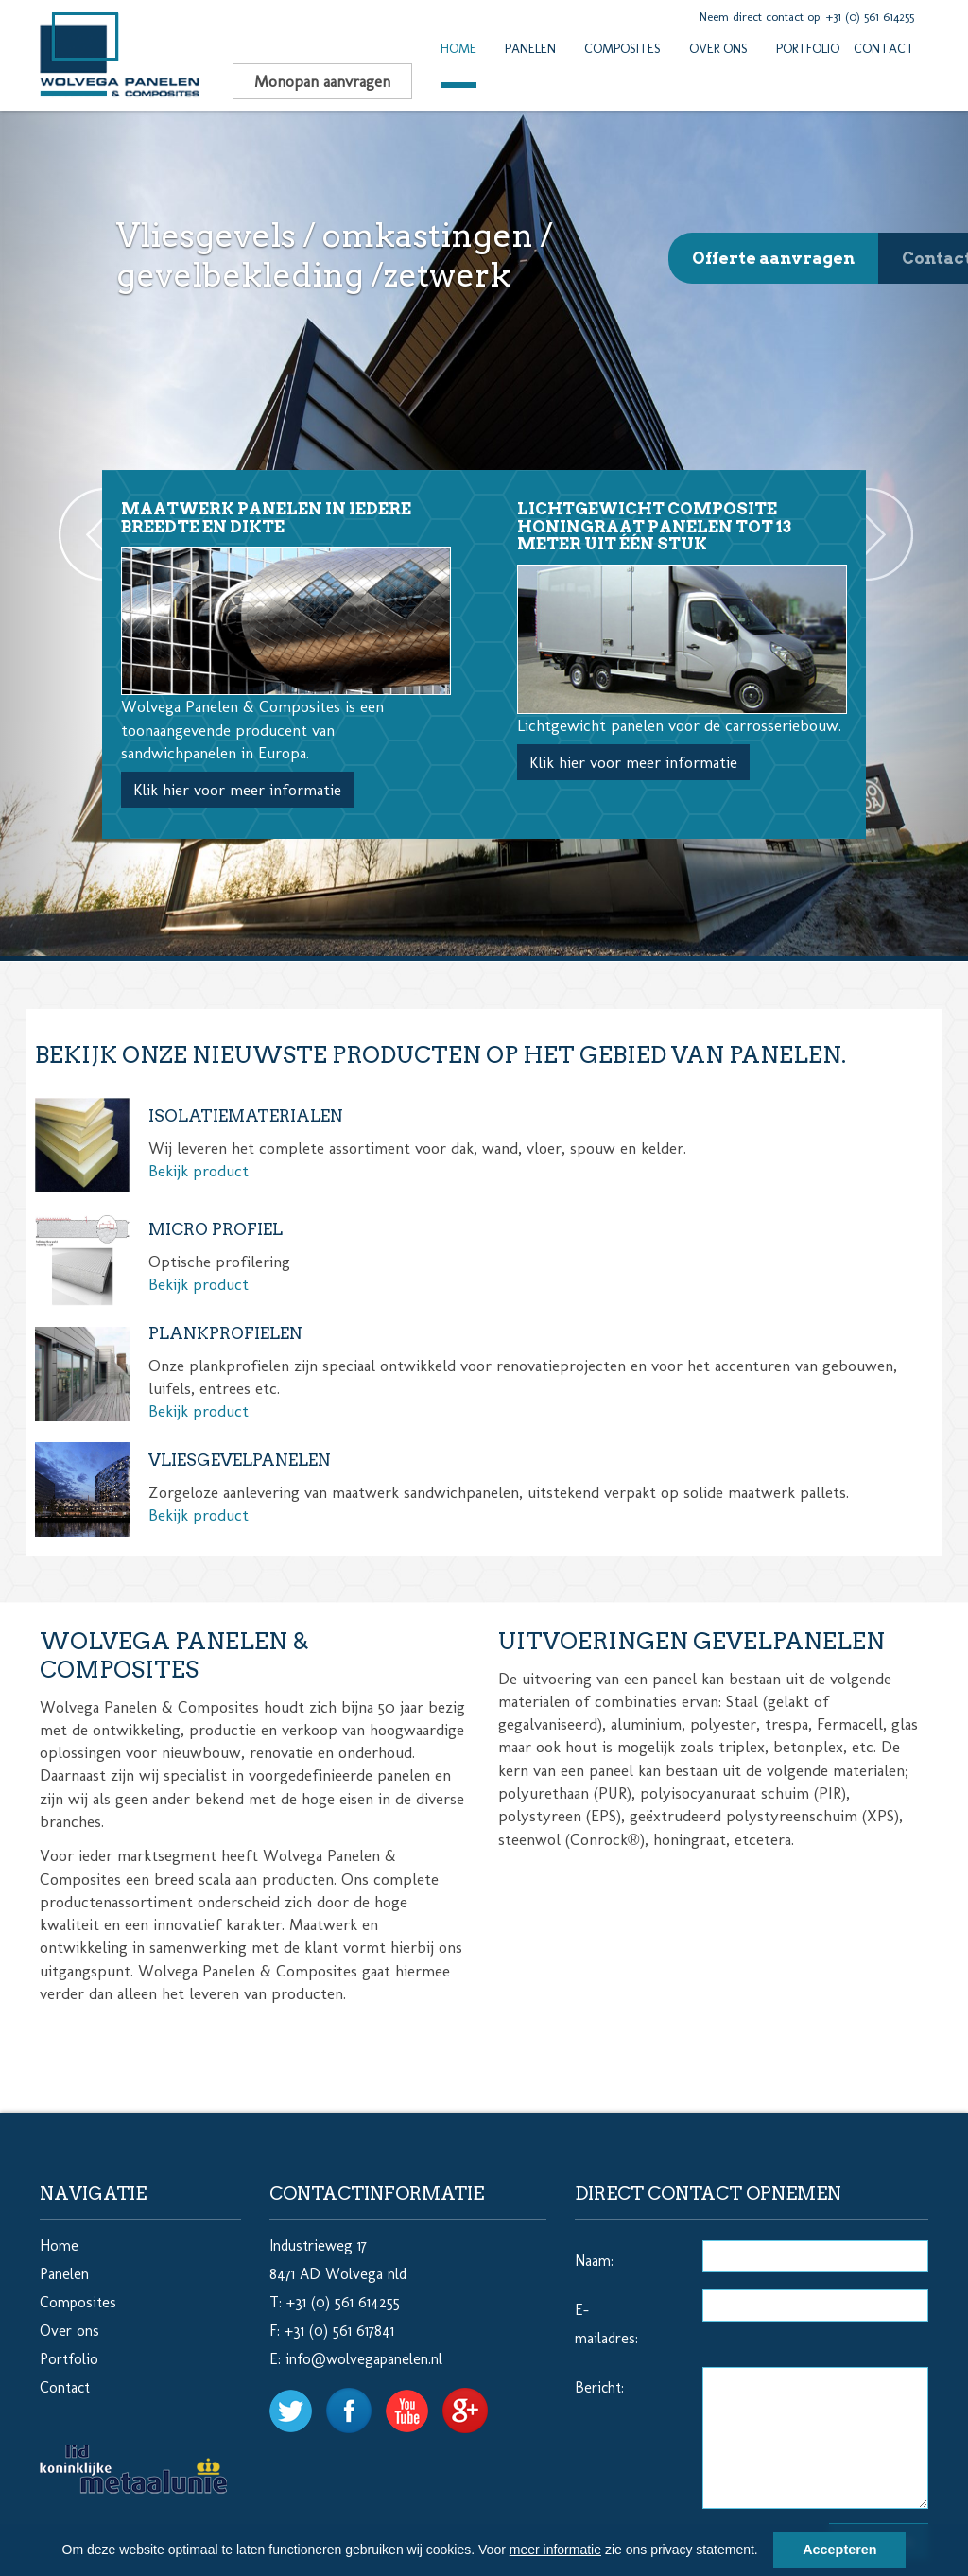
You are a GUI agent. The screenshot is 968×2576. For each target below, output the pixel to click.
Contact (884, 49)
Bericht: (599, 2387)
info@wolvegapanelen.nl (363, 2359)
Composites (622, 49)
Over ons (718, 49)
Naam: (594, 2261)
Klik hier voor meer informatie (237, 789)
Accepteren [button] (839, 2549)
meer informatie (555, 2549)
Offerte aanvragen (773, 258)
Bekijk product (198, 1170)
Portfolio (807, 49)
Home (458, 49)
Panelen (530, 49)
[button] (765, 2552)
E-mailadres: (606, 2324)
